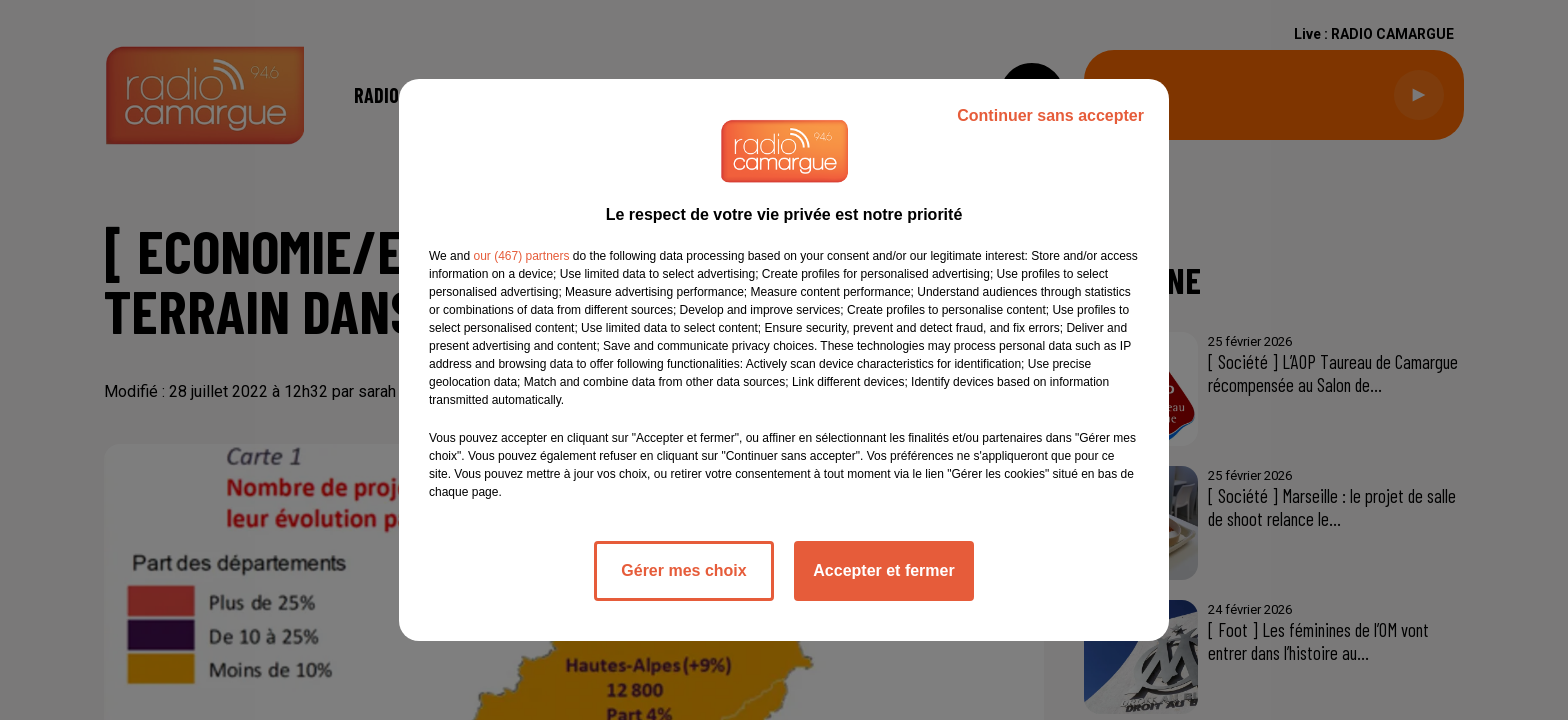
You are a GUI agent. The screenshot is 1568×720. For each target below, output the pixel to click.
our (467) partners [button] (521, 256)
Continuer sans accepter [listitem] (1050, 115)
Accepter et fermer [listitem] (883, 570)
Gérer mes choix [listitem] (683, 570)
